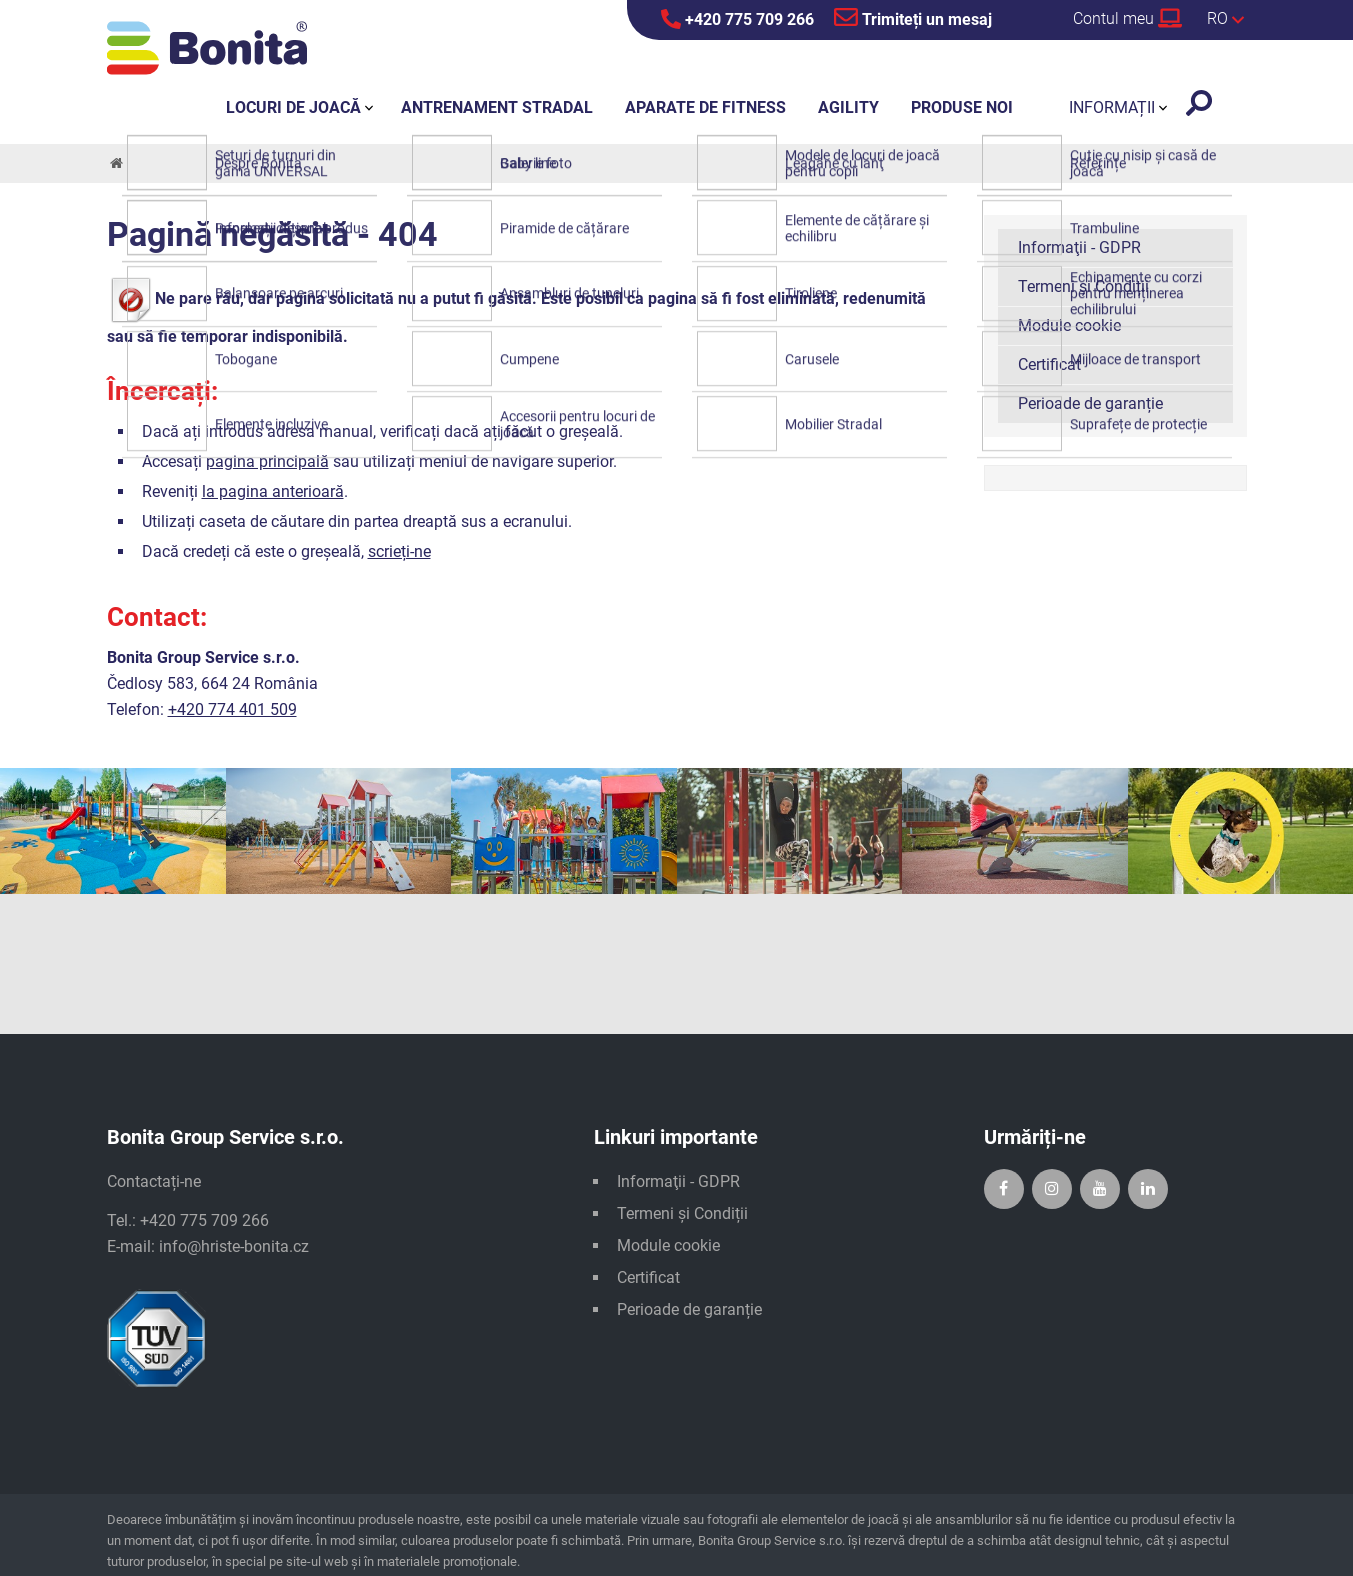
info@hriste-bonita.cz (234, 1246)
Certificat (1049, 364)
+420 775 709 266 (737, 19)
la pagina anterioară (273, 491)
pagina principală (267, 461)
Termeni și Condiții (1083, 286)
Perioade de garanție (1090, 403)
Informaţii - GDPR (1079, 247)
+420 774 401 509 (232, 709)
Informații (1112, 107)
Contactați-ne (154, 1181)
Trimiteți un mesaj (913, 17)
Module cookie (1069, 325)
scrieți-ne (399, 551)
